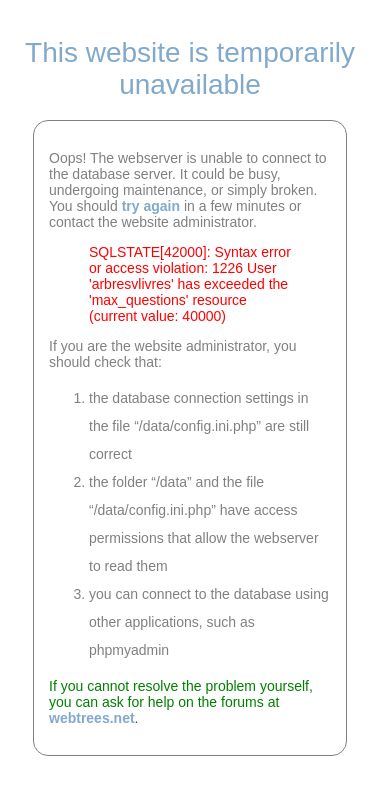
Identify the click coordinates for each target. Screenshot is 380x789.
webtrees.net (92, 718)
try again (151, 206)
